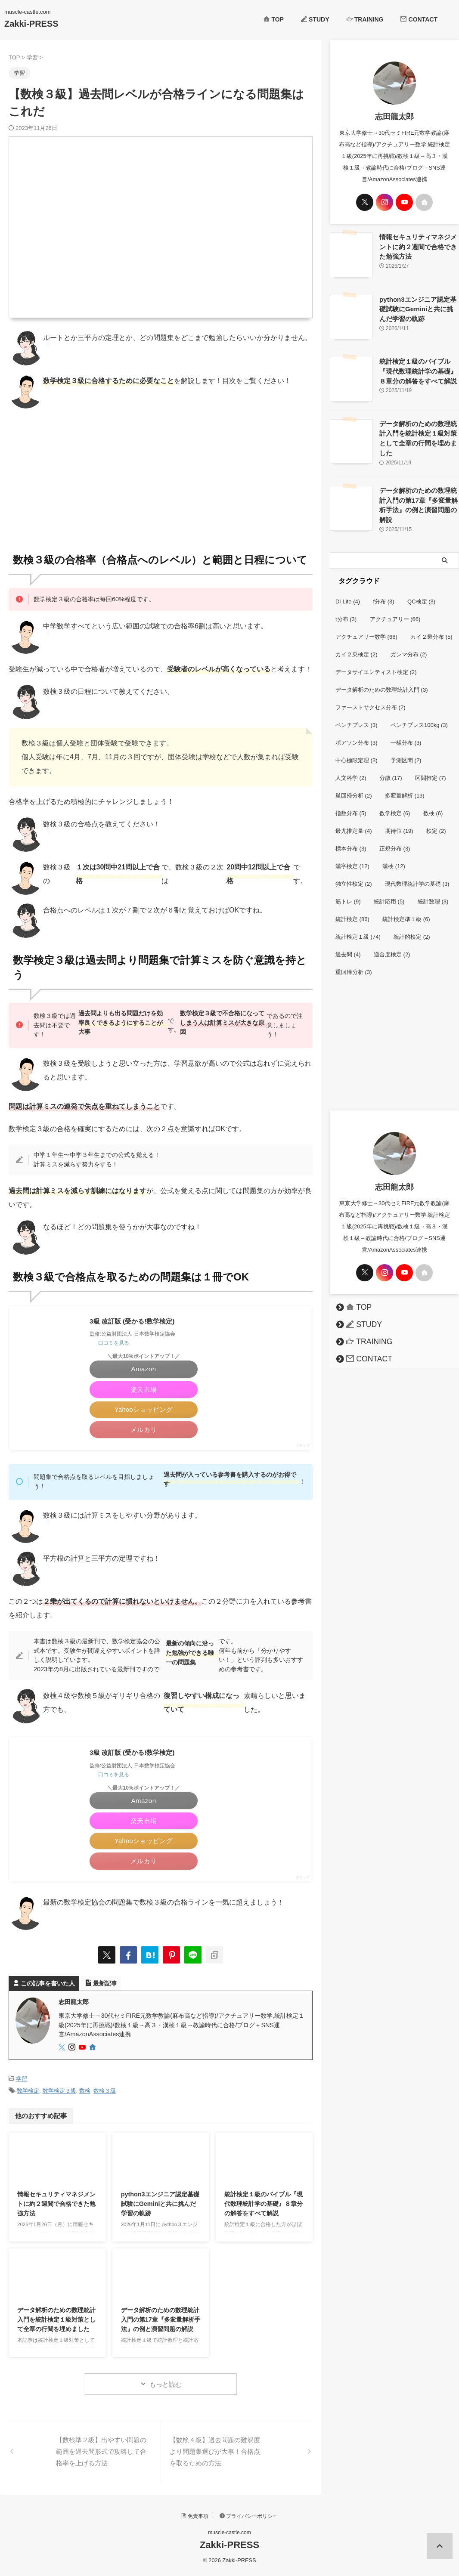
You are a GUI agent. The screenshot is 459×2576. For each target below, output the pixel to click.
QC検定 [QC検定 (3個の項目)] (421, 591)
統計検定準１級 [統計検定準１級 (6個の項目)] (406, 909)
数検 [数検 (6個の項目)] (433, 803)
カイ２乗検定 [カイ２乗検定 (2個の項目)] (356, 644)
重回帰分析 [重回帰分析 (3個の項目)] (353, 962)
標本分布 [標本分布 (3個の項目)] (350, 838)
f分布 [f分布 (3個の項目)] (383, 591)
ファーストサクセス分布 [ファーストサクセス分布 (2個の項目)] (370, 697)
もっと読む (165, 2387)
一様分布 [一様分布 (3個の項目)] (406, 732)
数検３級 (104, 2094)
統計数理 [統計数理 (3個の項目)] (433, 891)
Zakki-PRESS (31, 23)
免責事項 (195, 2520)
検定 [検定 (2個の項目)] (436, 820)
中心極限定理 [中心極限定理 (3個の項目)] (356, 750)
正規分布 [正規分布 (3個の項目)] (394, 838)
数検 (84, 2094)
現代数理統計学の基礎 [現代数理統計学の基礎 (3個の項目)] (417, 873)
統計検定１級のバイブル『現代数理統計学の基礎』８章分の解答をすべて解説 (263, 2207)
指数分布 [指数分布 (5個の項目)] (350, 803)
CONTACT (418, 19)
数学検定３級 (59, 2094)
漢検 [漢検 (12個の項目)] (393, 856)
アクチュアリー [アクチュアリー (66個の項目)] (395, 609)
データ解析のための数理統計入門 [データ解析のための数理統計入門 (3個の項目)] (381, 679)
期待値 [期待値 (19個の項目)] (399, 820)
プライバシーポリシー (249, 2520)
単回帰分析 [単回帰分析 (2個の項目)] (353, 785)
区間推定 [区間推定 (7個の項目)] (430, 767)
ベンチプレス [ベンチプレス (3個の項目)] (356, 714)
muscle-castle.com (229, 2536)
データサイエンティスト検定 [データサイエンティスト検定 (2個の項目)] (376, 662)
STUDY (315, 19)
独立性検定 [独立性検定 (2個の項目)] (353, 873)
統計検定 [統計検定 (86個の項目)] (352, 909)
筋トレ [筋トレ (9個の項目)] (348, 891)
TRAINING (365, 19)
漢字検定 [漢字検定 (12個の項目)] (352, 856)
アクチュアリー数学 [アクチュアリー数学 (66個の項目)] (366, 626)
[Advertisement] (161, 477)
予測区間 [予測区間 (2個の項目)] (406, 750)
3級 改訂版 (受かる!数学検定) (135, 1321)
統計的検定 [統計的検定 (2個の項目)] (412, 926)
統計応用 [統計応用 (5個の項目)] (389, 891)
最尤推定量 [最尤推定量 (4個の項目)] (353, 820)
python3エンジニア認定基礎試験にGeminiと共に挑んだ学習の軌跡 (160, 2207)
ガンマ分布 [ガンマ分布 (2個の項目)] (409, 644)
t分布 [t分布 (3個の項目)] (346, 609)
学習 (21, 2083)
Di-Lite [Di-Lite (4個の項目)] (347, 591)
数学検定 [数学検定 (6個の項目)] (394, 803)
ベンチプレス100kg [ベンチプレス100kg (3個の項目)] (419, 714)
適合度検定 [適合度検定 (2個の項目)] (392, 944)
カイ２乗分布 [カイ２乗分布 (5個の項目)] (431, 626)
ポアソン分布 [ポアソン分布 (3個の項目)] (356, 732)
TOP (274, 19)
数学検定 (28, 2094)
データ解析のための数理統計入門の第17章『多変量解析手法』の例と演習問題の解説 (160, 2322)
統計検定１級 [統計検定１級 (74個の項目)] (358, 926)
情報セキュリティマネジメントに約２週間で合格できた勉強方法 (56, 2207)
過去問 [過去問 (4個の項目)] (348, 944)
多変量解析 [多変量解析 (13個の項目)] (405, 785)
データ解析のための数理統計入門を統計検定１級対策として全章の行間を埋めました (56, 2322)
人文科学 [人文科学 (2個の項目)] (350, 767)
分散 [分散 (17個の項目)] (390, 767)
